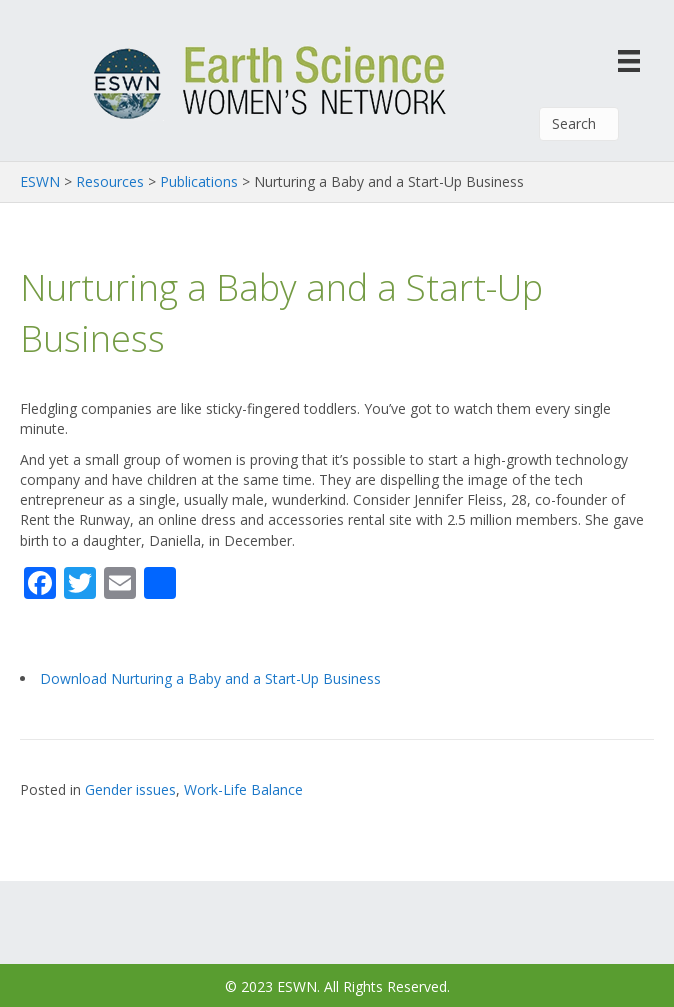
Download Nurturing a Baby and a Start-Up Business (210, 678)
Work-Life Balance (243, 789)
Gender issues (130, 789)
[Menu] (629, 60)
